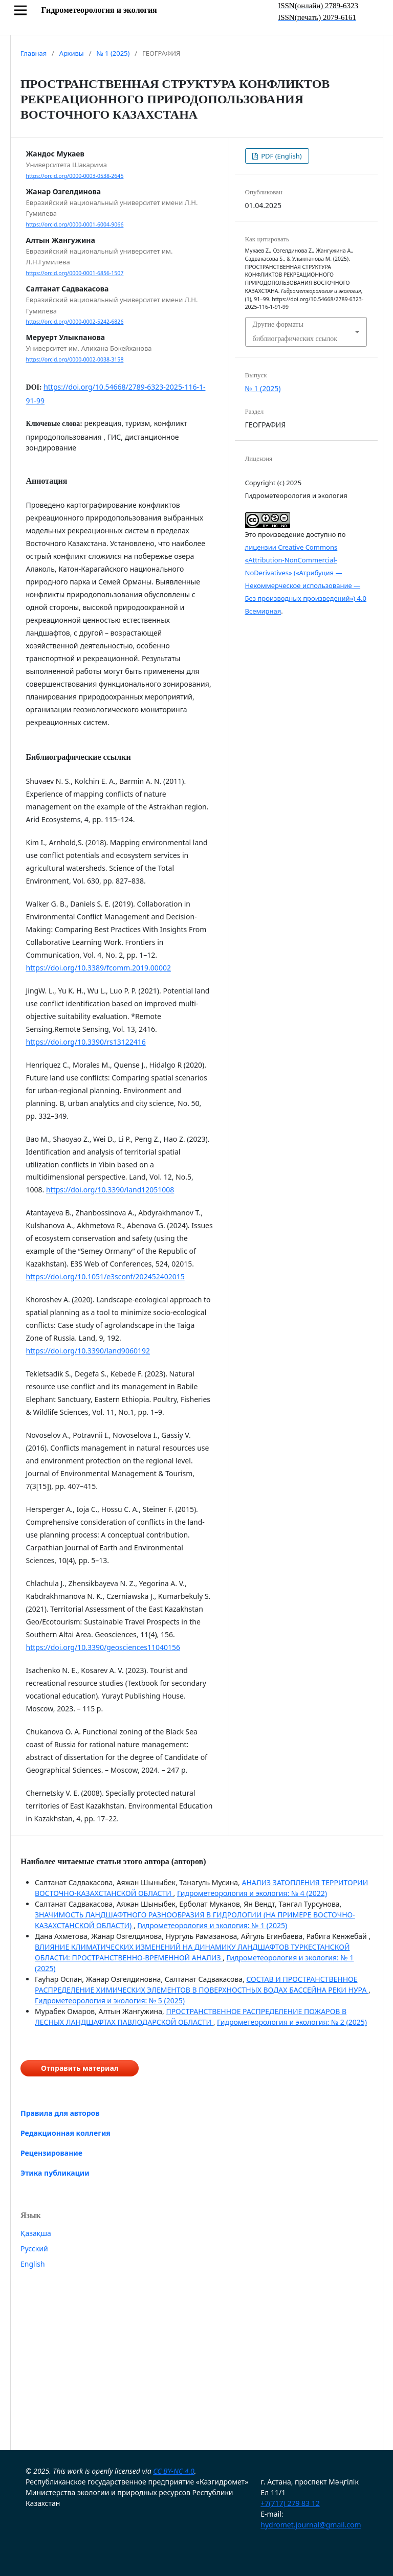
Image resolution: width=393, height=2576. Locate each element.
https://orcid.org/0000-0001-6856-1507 (75, 273)
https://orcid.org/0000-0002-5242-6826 (75, 321)
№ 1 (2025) (112, 53)
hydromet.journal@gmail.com (310, 2524)
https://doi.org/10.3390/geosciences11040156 (103, 1647)
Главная (33, 53)
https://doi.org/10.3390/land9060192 (88, 1350)
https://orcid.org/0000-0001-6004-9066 (75, 224)
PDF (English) (280, 156)
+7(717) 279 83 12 (289, 2503)
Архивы (71, 53)
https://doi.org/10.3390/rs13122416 (86, 1042)
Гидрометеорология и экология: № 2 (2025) (292, 2022)
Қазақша (35, 2233)
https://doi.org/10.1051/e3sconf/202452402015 (105, 1276)
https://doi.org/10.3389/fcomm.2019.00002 (98, 968)
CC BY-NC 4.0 (173, 2471)
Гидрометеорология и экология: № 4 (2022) (252, 1893)
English (32, 2264)
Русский (34, 2248)
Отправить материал (79, 2068)
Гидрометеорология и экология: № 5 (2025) (110, 2000)
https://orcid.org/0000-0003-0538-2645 (75, 175)
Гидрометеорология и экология (99, 10)
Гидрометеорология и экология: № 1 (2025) (212, 1925)
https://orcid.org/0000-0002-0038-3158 (75, 359)
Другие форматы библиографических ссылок (295, 332)
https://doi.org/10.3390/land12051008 (110, 1189)
